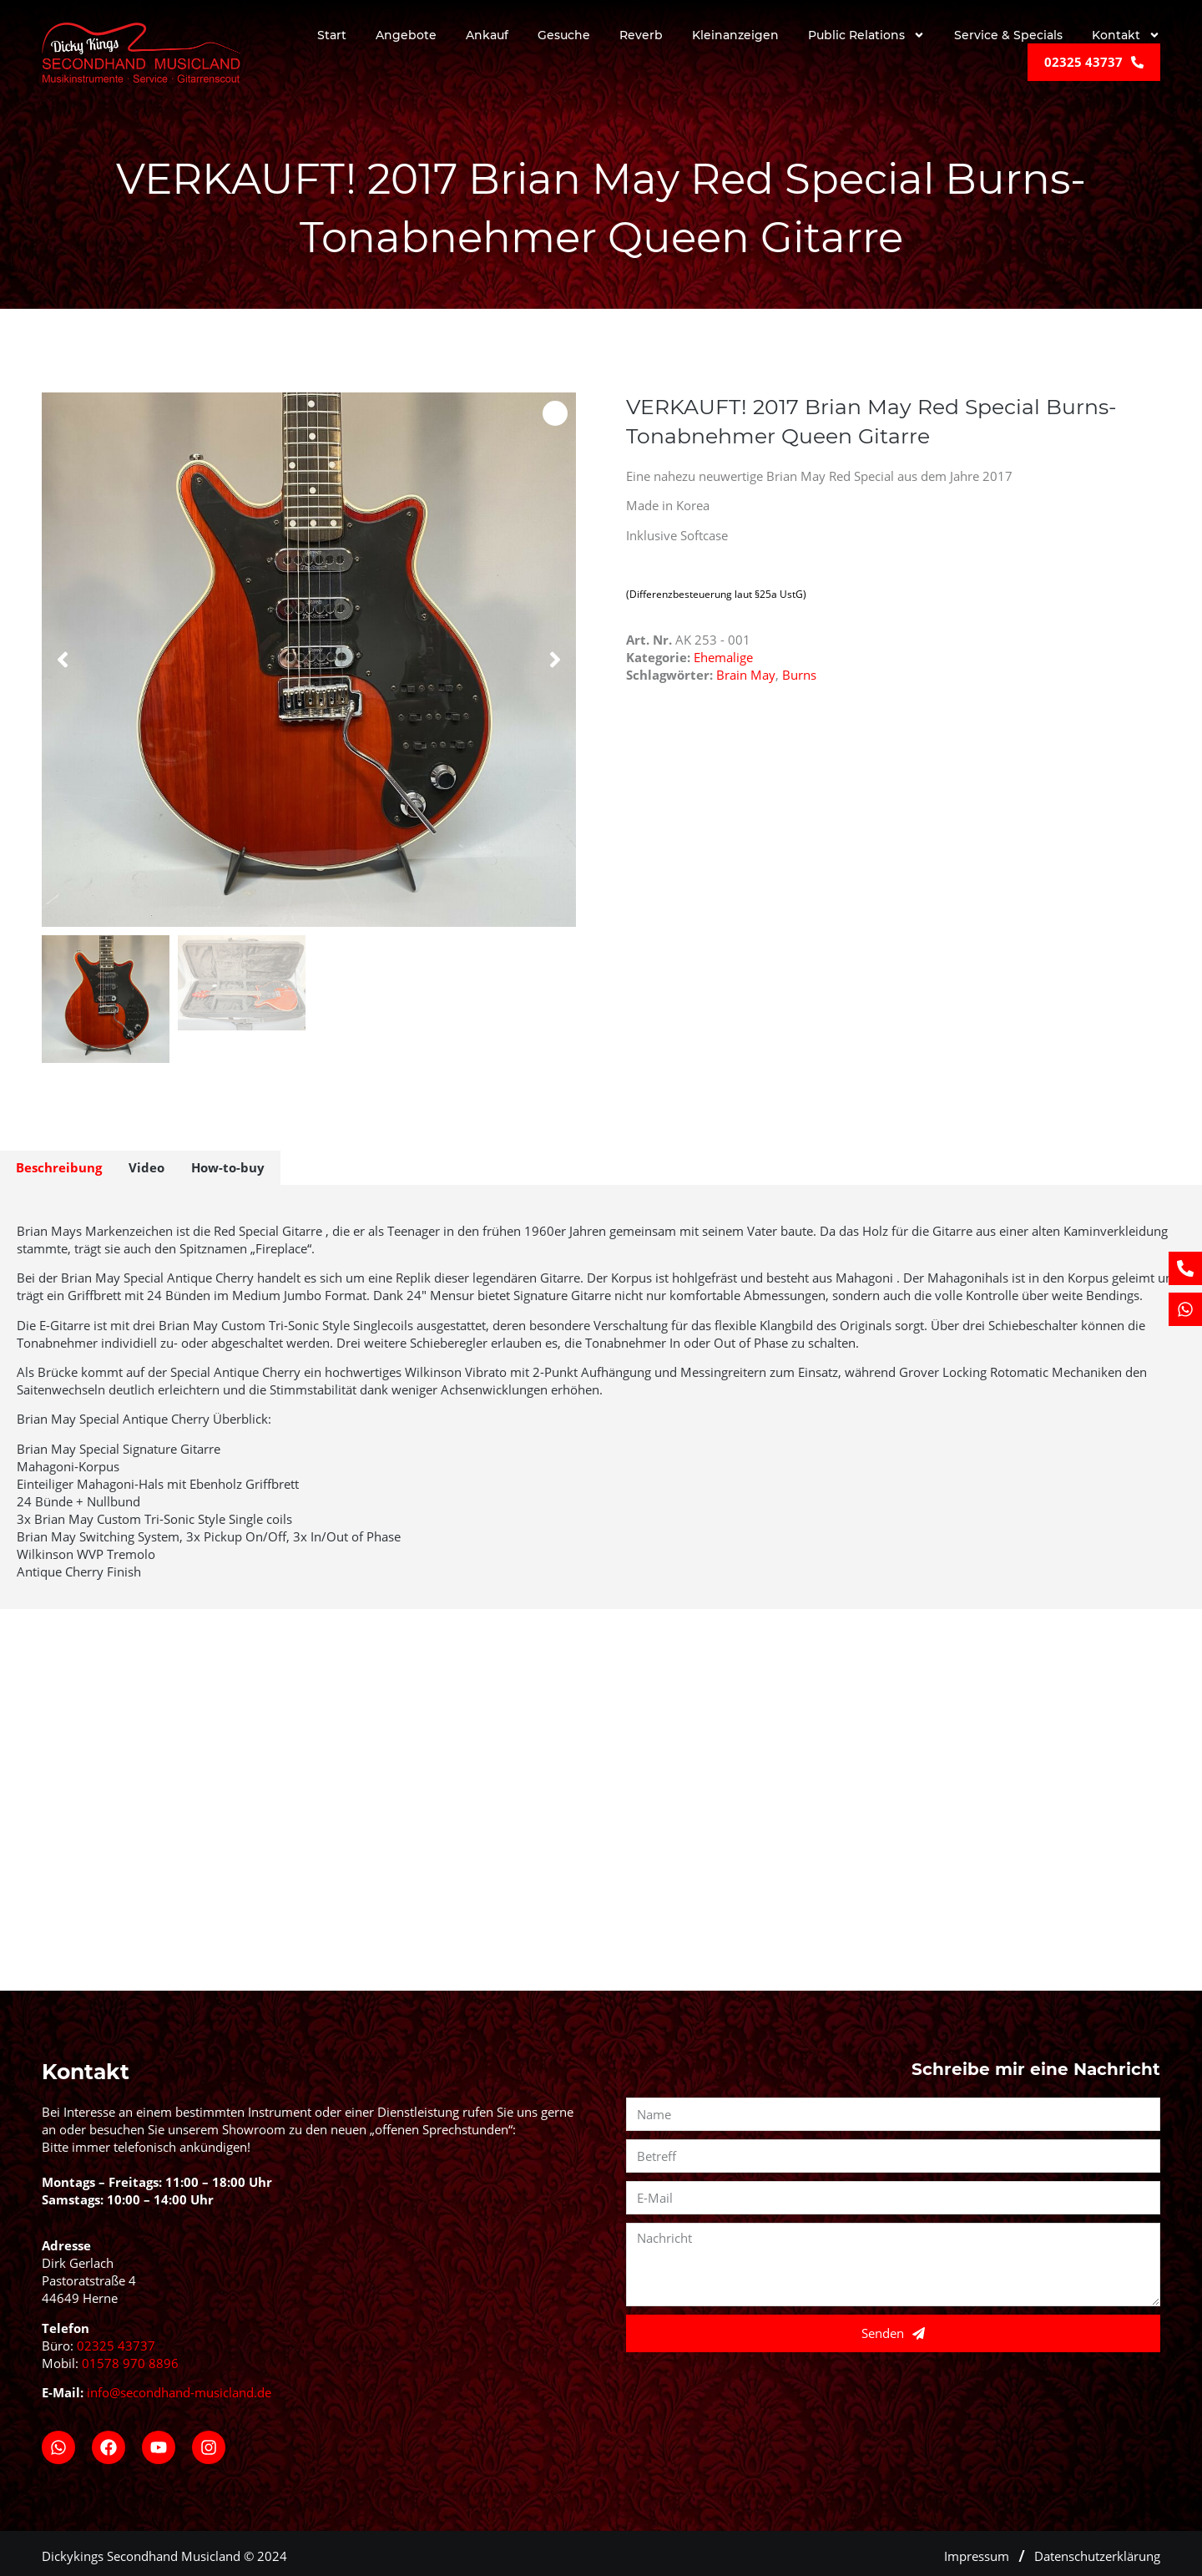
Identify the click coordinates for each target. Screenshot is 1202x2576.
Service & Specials (1008, 35)
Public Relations (866, 36)
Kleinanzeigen (735, 35)
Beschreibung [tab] (59, 1167)
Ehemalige (723, 657)
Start (331, 35)
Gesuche (564, 35)
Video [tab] (146, 1167)
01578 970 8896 (130, 2357)
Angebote (406, 35)
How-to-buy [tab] (228, 1167)
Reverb (641, 35)
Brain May (745, 674)
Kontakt (1126, 36)
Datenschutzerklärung (1097, 2550)
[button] (62, 659)
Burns (799, 674)
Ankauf (487, 35)
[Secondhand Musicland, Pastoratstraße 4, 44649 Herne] (601, 1839)
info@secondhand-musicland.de (179, 2386)
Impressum (976, 2550)
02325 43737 (116, 2339)
